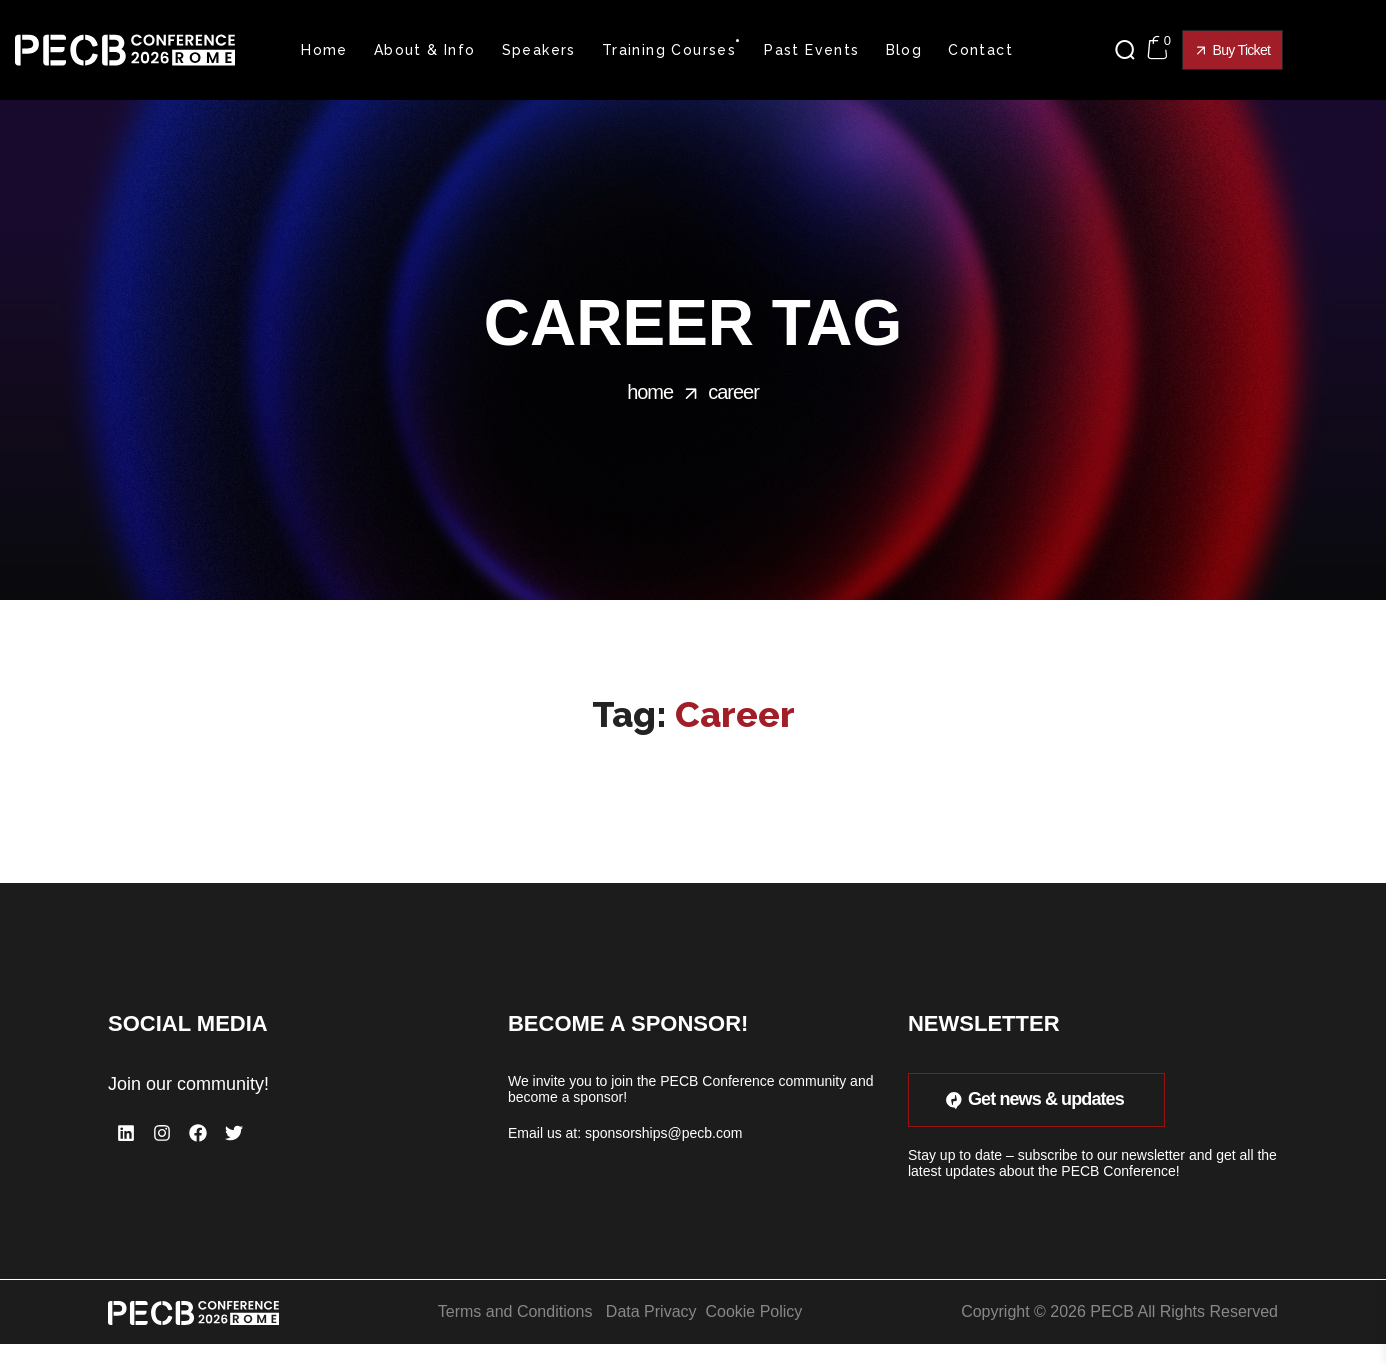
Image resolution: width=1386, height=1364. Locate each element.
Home (650, 392)
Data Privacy (651, 1311)
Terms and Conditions (515, 1311)
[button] (1130, 50)
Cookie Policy (753, 1311)
